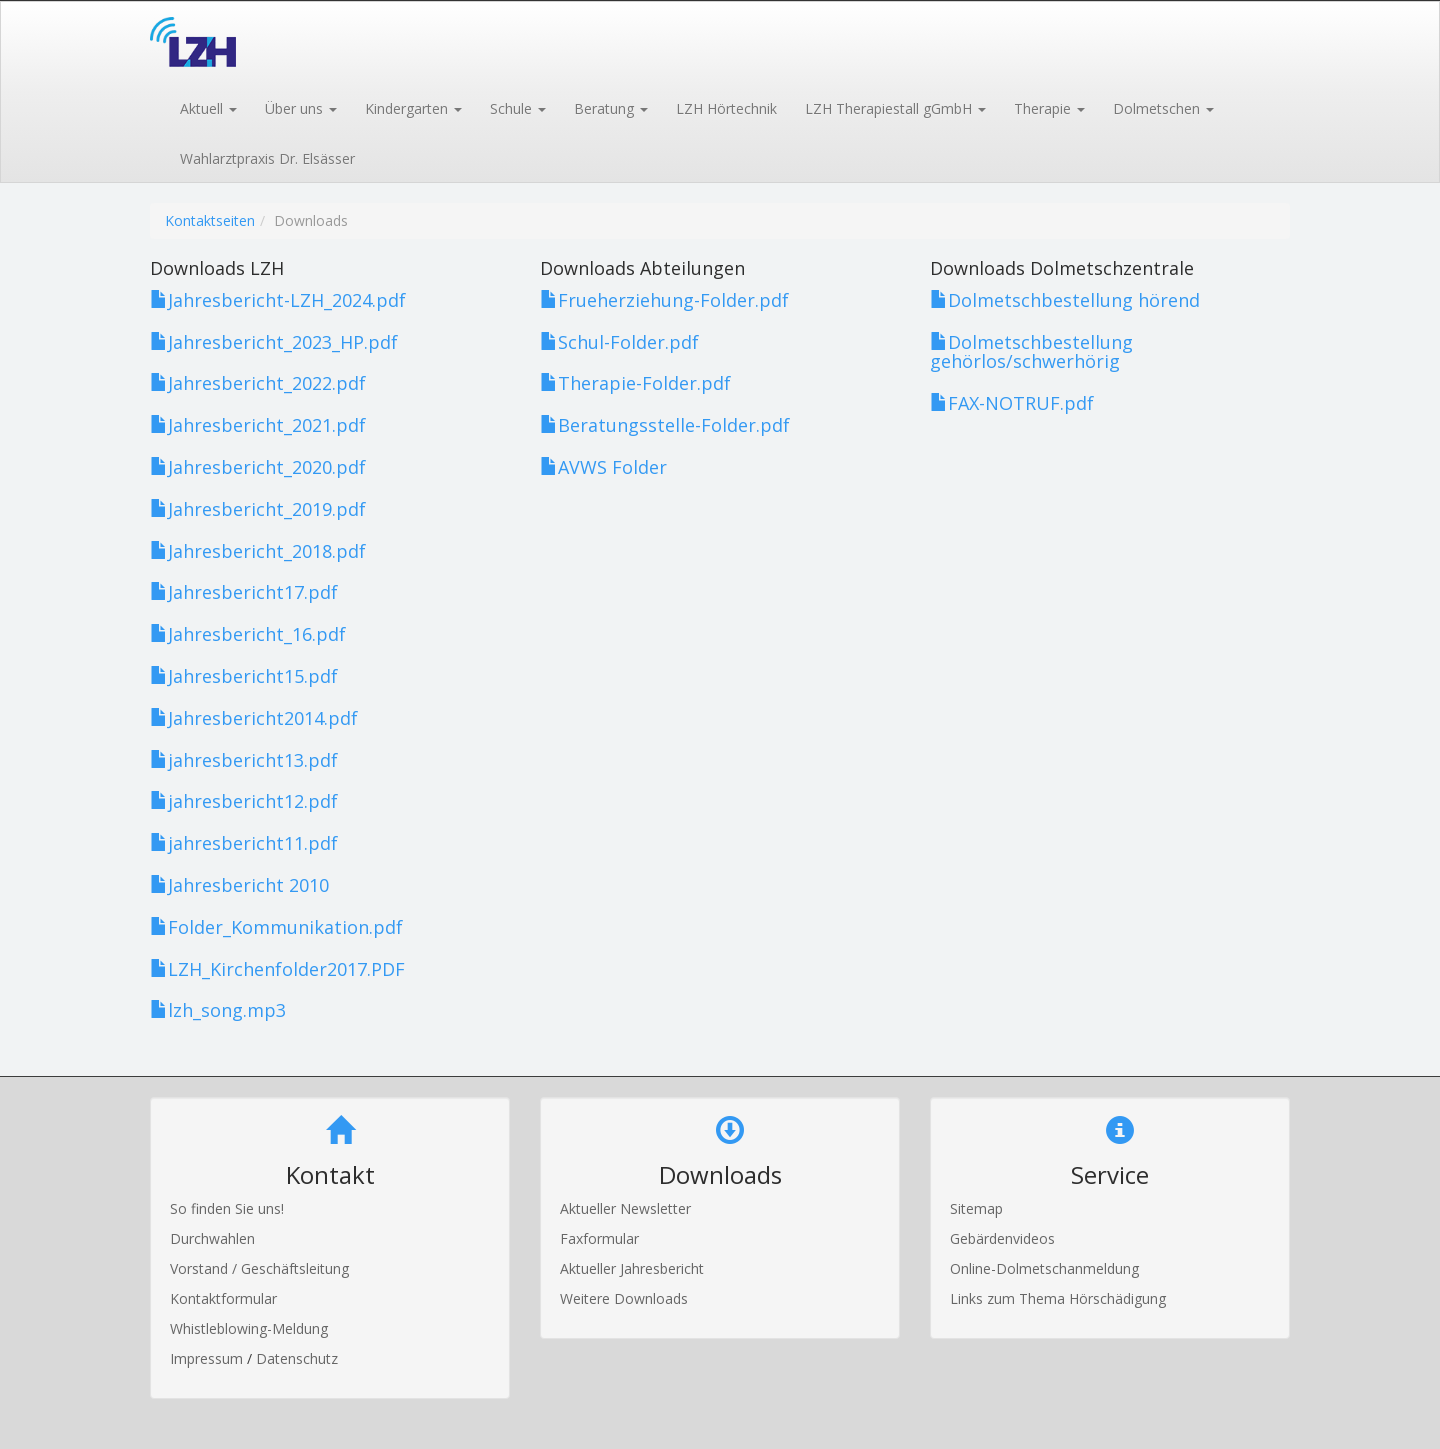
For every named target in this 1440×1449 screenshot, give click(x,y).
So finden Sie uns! (227, 1208)
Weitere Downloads (624, 1298)
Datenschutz (297, 1358)
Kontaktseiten (210, 220)
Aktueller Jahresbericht (632, 1268)
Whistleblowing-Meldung (249, 1328)
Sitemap (976, 1208)
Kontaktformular (223, 1298)
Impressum (208, 1358)
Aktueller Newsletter (625, 1208)
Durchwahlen (212, 1238)
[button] (207, 107)
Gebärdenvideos (1002, 1238)
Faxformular (599, 1238)
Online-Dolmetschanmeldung (1044, 1268)
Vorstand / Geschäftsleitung (259, 1268)
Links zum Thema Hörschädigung (1058, 1298)
